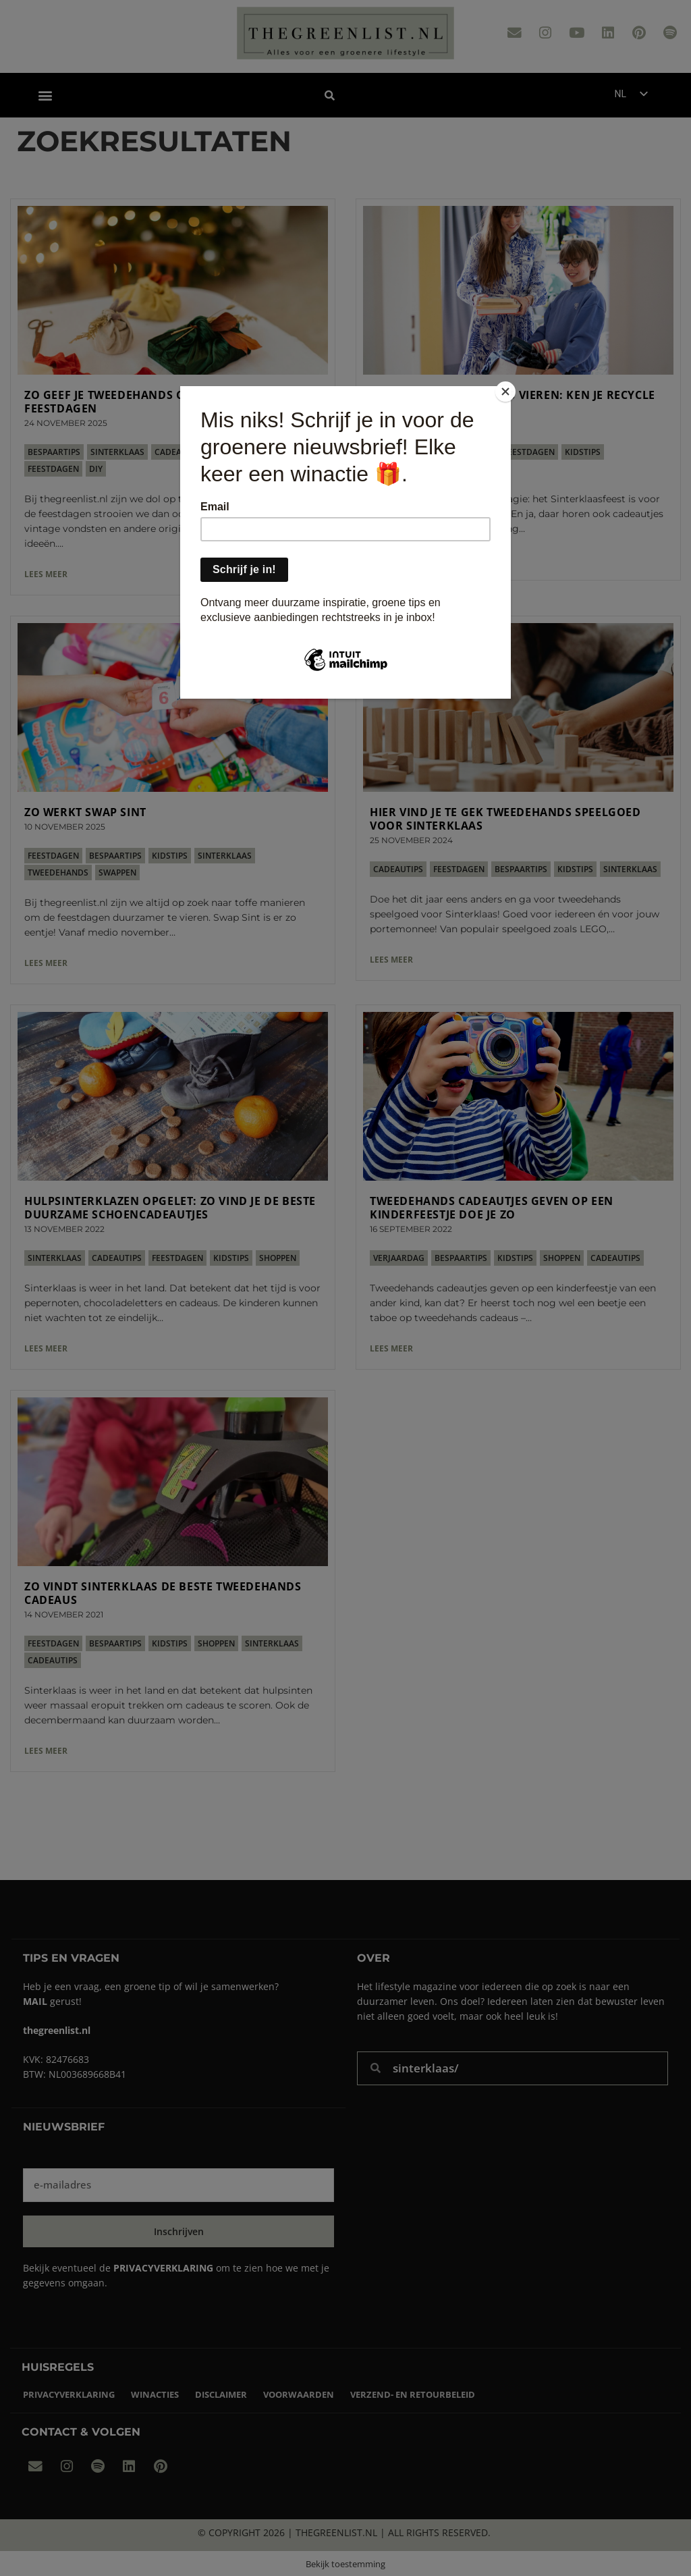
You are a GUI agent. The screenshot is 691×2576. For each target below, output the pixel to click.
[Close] (507, 389)
